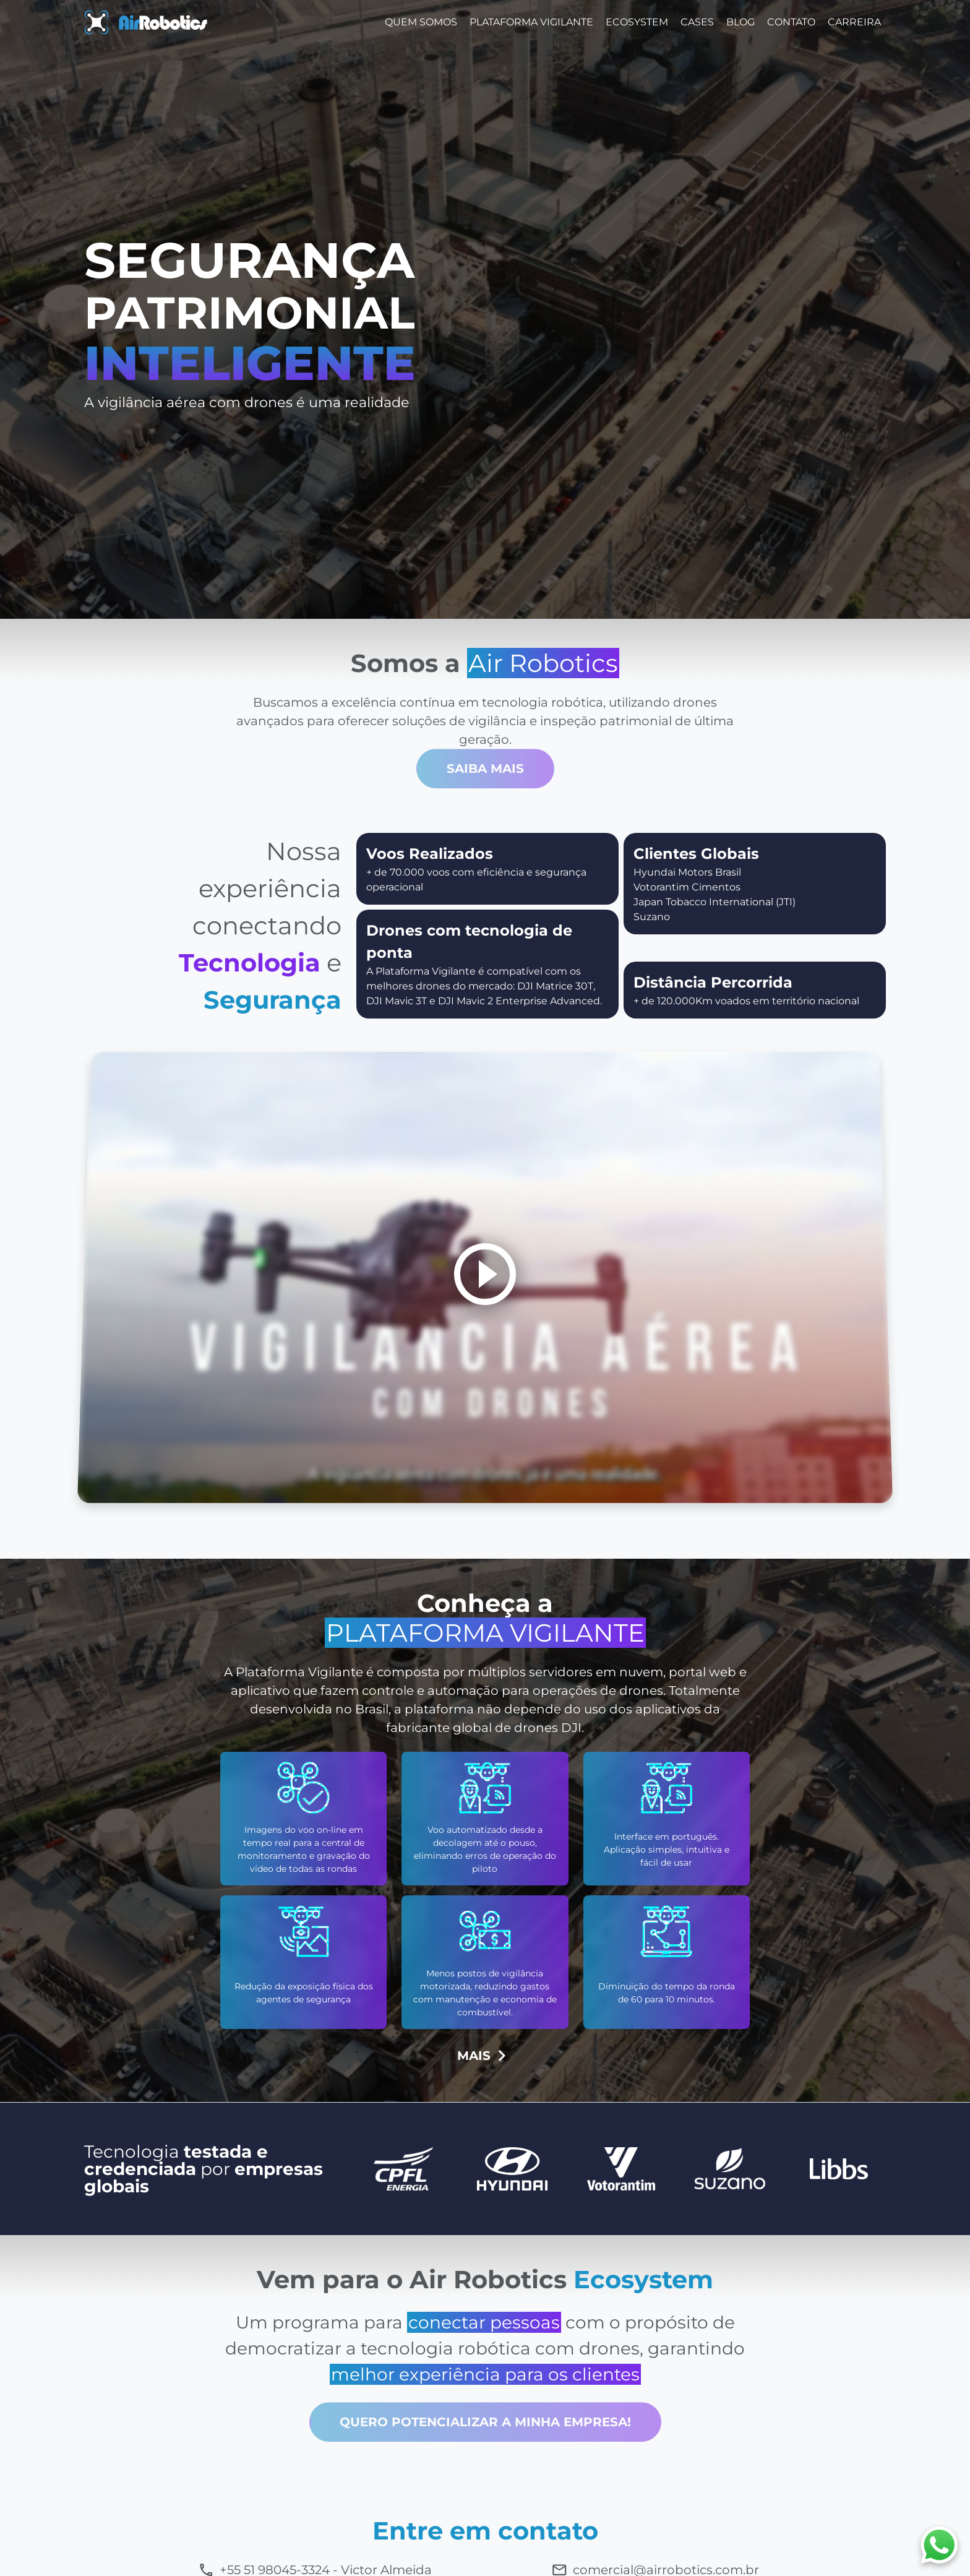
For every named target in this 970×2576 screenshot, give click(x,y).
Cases (697, 22)
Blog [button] (740, 22)
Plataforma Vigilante (531, 22)
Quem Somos (421, 22)
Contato (791, 22)
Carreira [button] (854, 22)
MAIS (485, 2055)
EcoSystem (637, 22)
